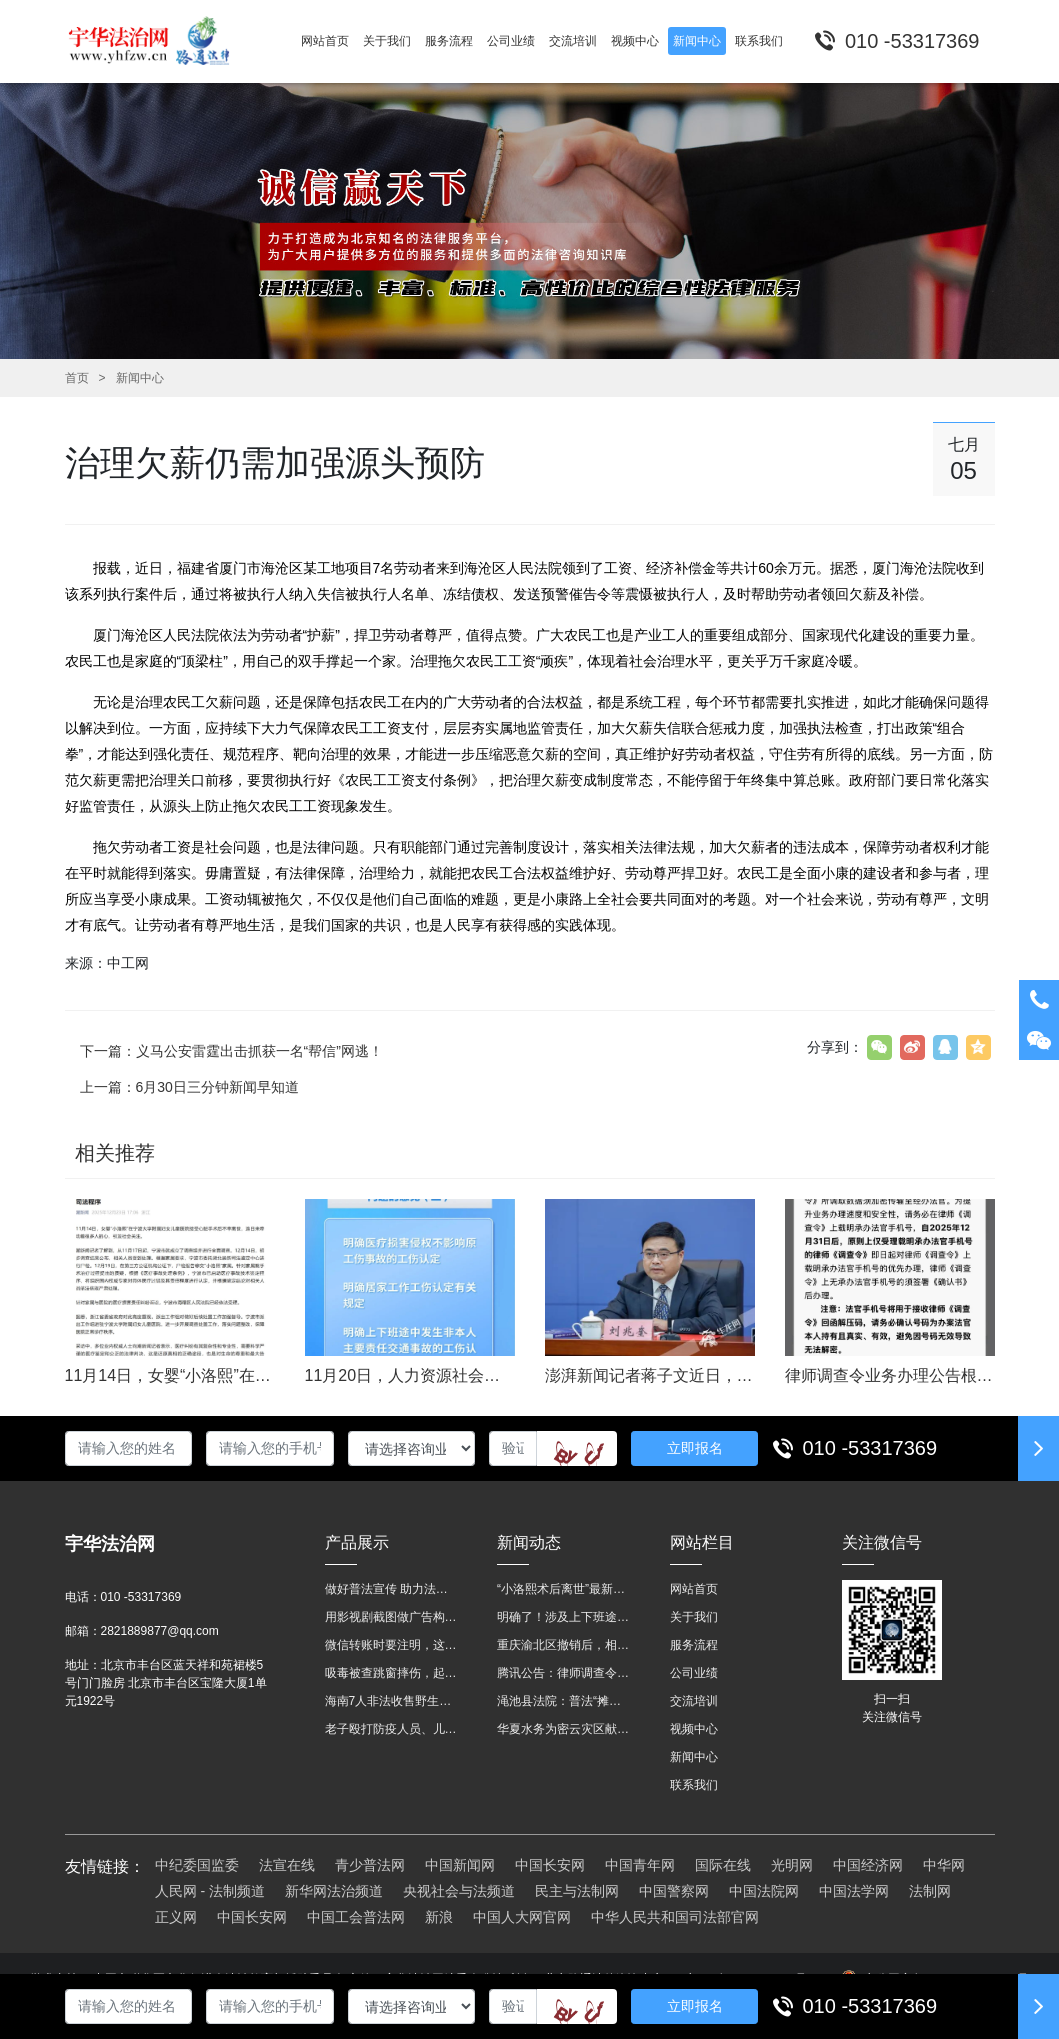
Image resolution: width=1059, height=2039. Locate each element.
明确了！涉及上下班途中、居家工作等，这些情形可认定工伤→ (563, 1617)
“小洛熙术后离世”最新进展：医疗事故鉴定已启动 (563, 1589)
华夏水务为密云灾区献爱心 (563, 1729)
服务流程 (694, 1645)
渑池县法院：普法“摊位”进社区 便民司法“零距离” (563, 1701)
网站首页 (694, 1589)
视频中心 (694, 1729)
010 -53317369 (870, 1448)
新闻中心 (140, 378)
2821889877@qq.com (160, 1631)
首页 (77, 378)
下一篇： (231, 1051)
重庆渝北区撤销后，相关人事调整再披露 (563, 1645)
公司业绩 (694, 1673)
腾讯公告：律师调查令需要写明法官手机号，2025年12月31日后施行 (563, 1673)
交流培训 (694, 1701)
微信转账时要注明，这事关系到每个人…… (391, 1645)
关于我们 (694, 1617)
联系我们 (694, 1785)
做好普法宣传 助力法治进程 (391, 1589)
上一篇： (189, 1087)
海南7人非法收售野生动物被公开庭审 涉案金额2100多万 (391, 1701)
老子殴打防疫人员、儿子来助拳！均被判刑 (391, 1729)
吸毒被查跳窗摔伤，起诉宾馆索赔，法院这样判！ (391, 1673)
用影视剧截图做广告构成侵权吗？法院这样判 (391, 1617)
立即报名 (695, 1448)
